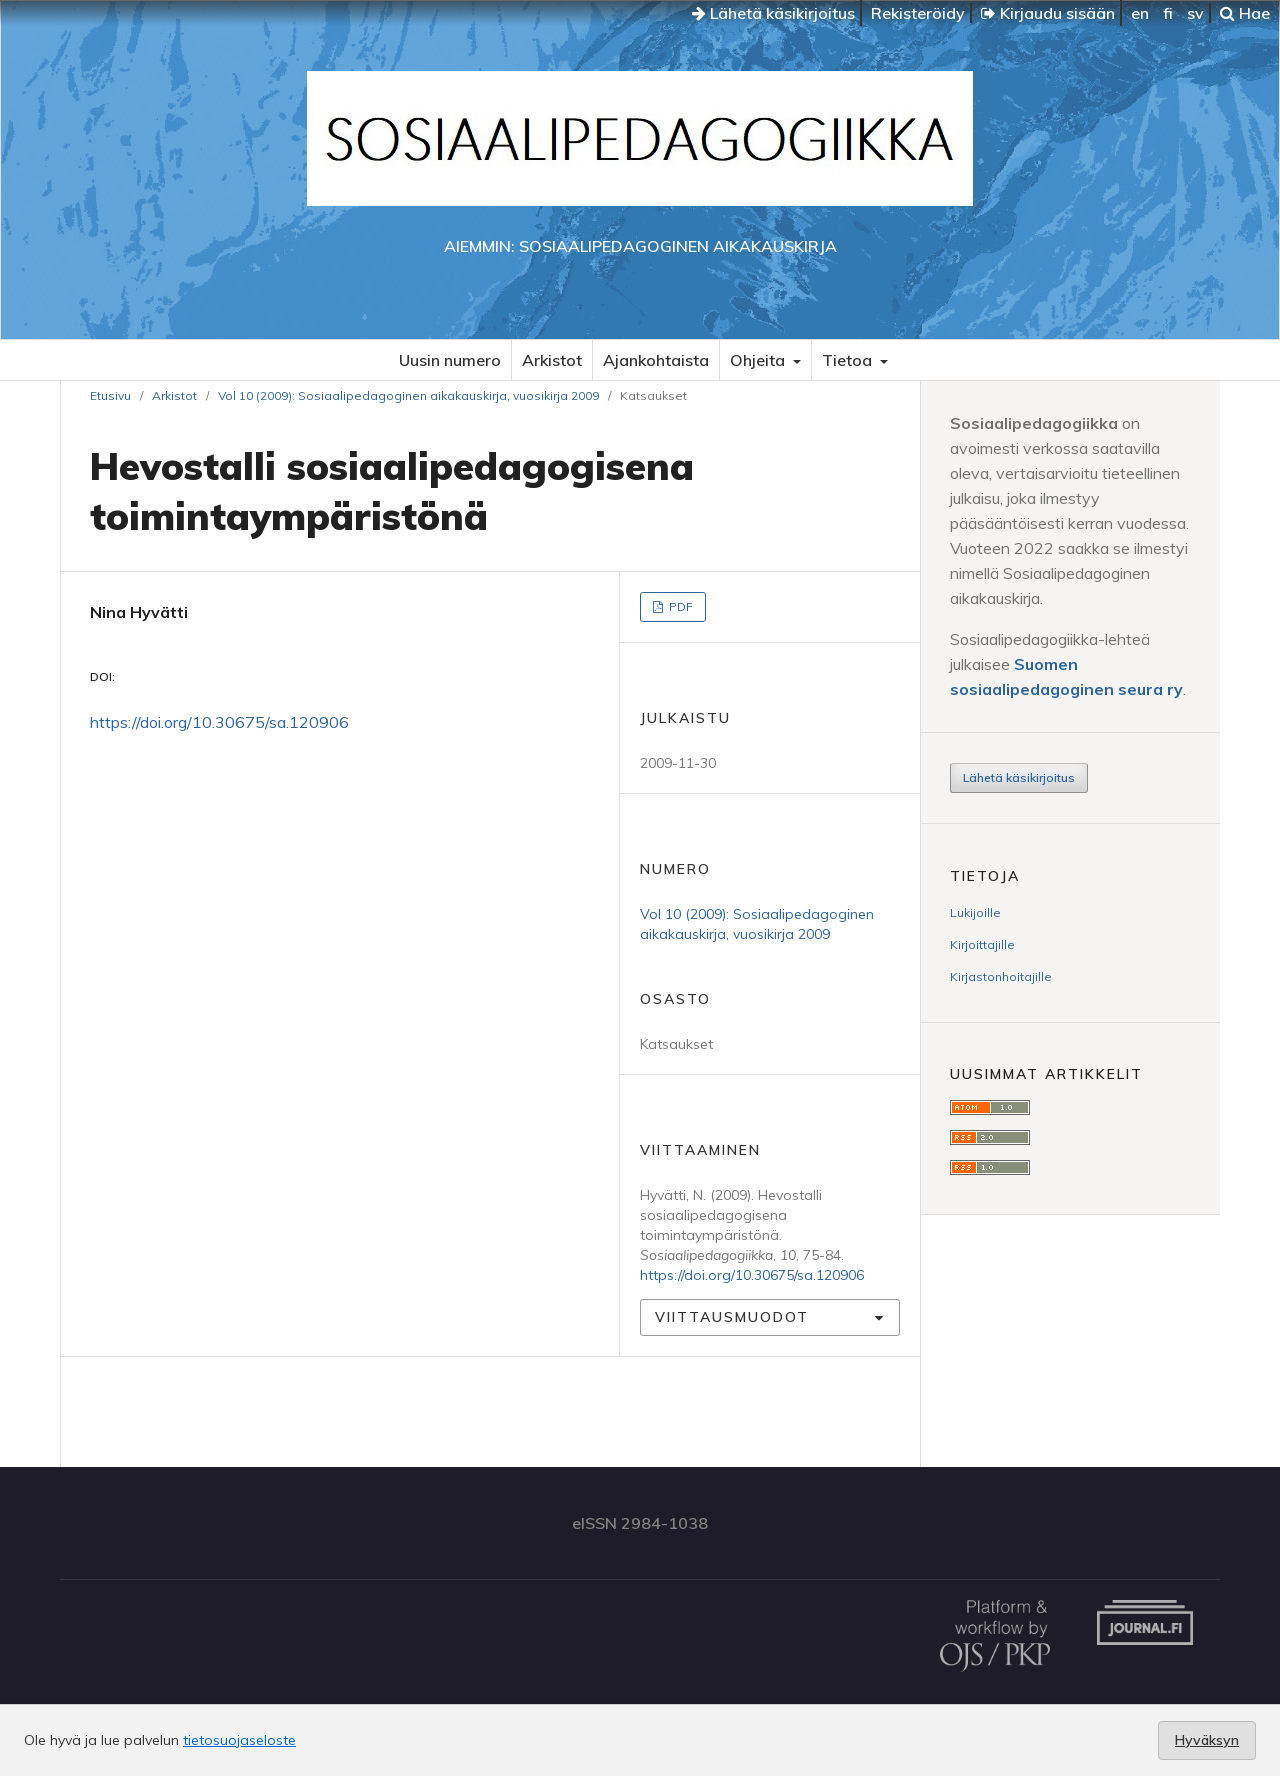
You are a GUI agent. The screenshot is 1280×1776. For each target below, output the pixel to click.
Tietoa (849, 360)
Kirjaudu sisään (1048, 13)
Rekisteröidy (918, 13)
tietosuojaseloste (239, 1740)
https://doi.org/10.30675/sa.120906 (219, 722)
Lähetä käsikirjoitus (773, 13)
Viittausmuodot (732, 1317)
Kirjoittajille (982, 944)
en (1140, 13)
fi (1168, 13)
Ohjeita (759, 360)
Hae (1245, 13)
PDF (679, 606)
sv (1195, 13)
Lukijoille (975, 912)
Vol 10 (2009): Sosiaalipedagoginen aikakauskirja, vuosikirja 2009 (408, 395)
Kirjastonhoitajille (1001, 976)
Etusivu (110, 395)
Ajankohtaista (656, 360)
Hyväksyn (1207, 1740)
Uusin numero (450, 360)
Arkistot (552, 360)
